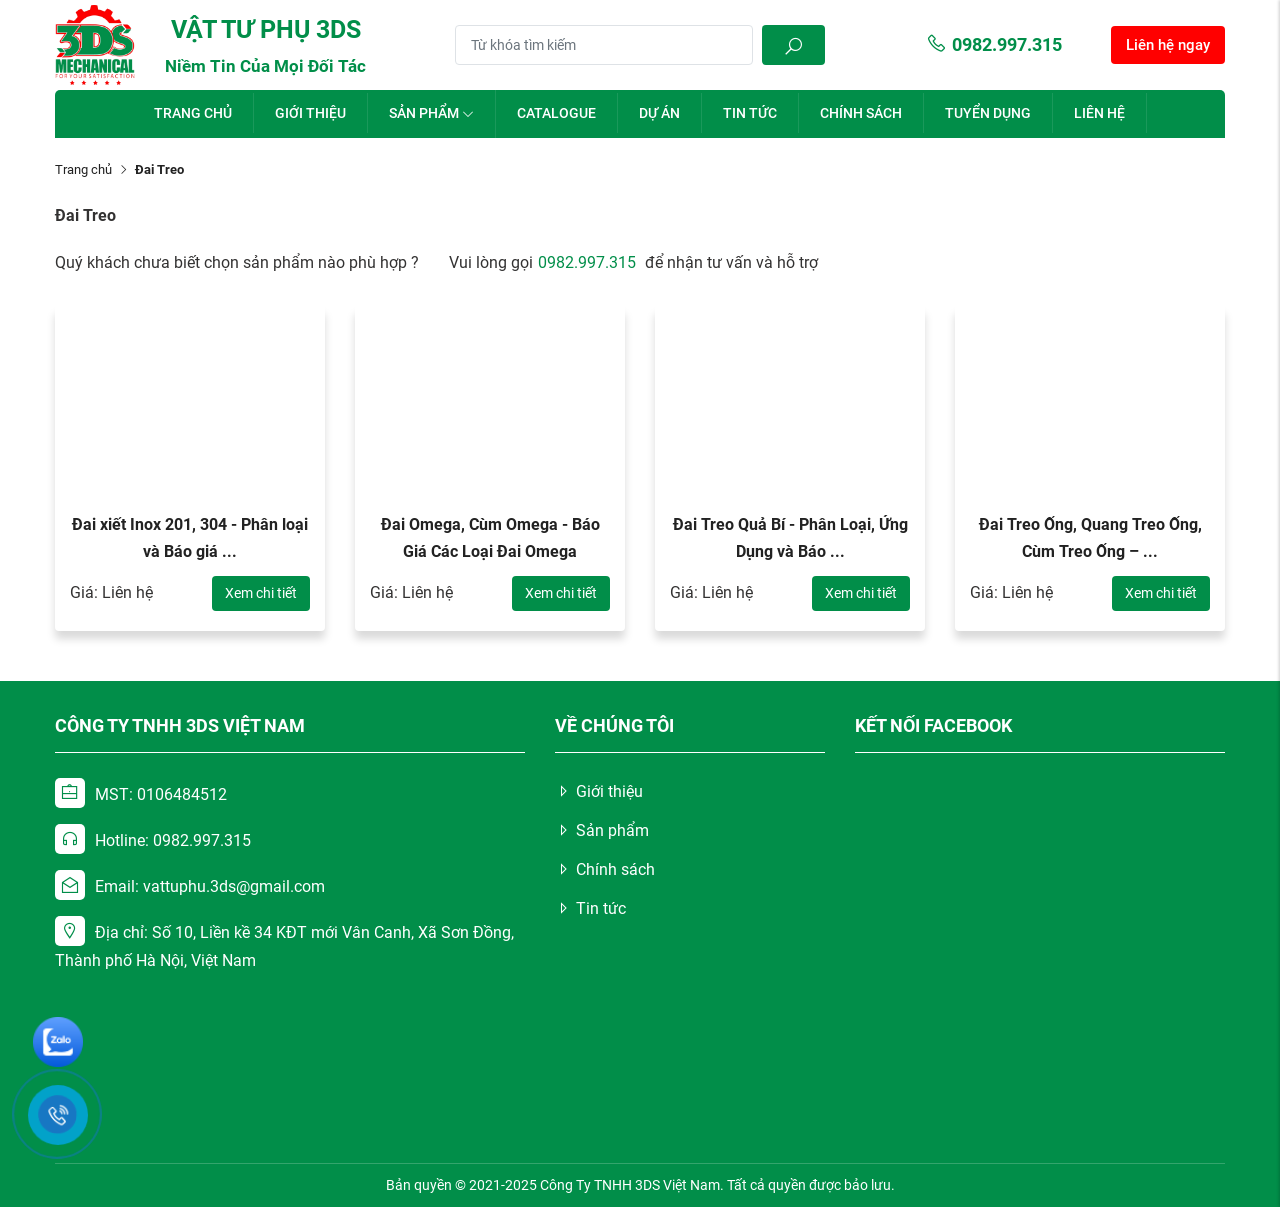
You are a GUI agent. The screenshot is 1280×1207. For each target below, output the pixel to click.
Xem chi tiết (261, 593)
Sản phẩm (431, 113)
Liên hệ (1099, 113)
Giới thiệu (310, 113)
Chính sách (861, 113)
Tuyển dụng (988, 113)
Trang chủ (193, 113)
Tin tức (750, 113)
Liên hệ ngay (1168, 45)
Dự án (659, 113)
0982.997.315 (994, 44)
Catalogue (556, 113)
